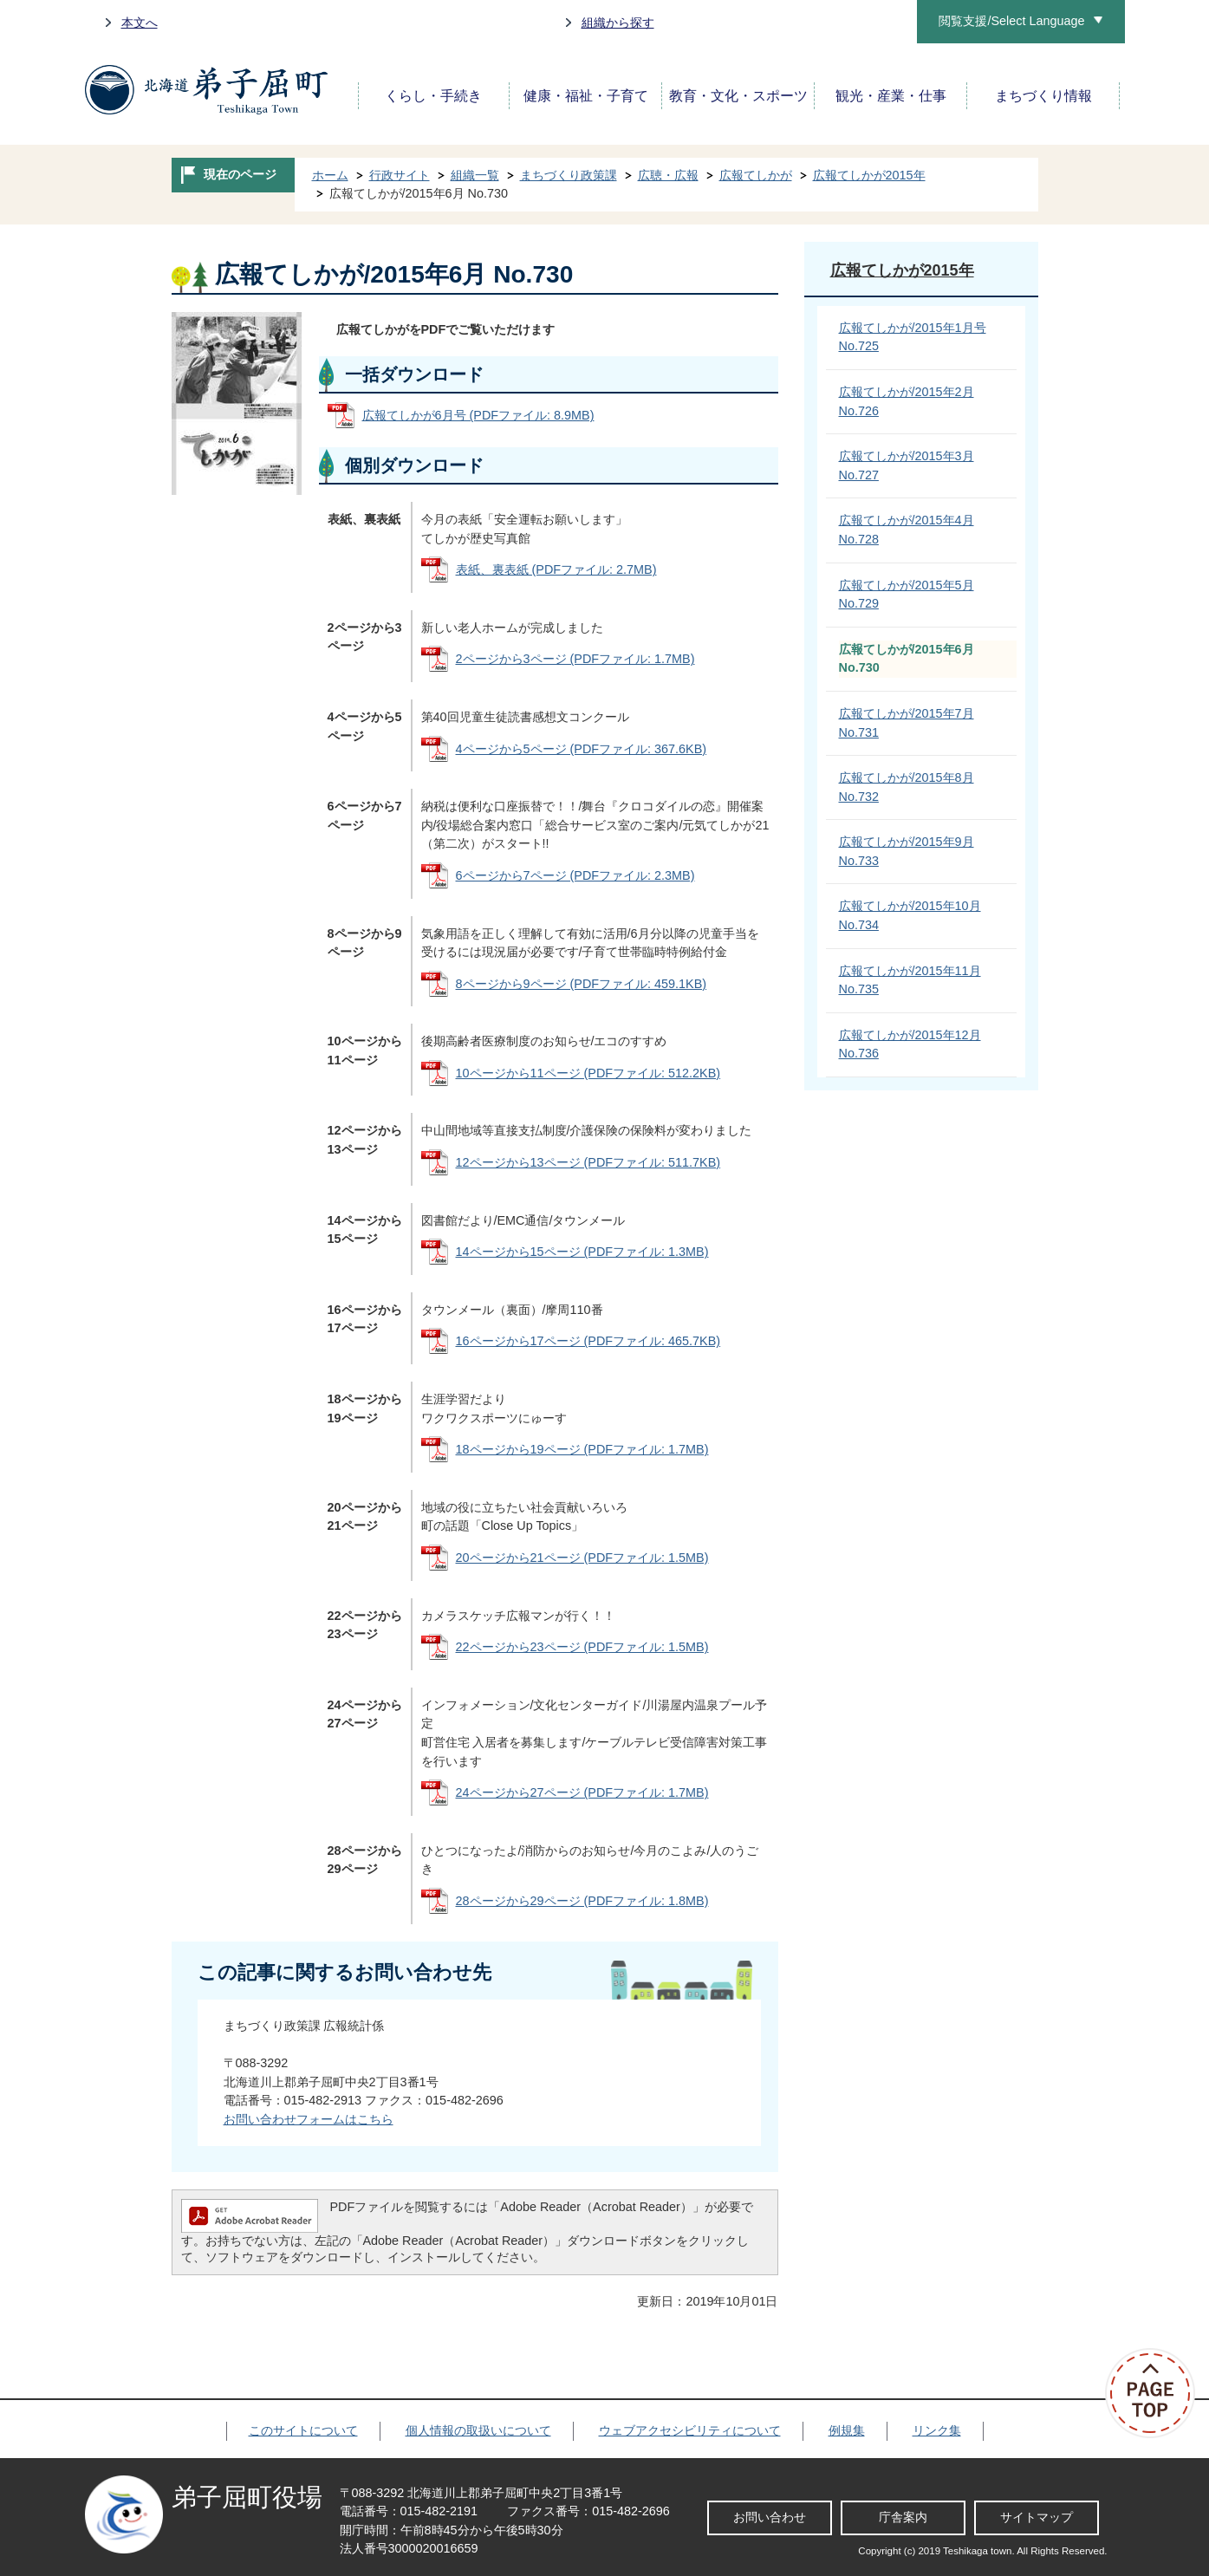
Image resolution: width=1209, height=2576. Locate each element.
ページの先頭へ (1157, 2393)
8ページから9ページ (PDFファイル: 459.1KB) (581, 984)
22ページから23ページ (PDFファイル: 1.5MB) (582, 1647)
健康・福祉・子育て (585, 95)
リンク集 (937, 2430)
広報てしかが (755, 175)
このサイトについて (303, 2430)
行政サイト (399, 175)
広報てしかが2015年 (869, 175)
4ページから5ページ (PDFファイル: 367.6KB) (581, 749)
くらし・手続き (433, 95)
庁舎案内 (903, 2517)
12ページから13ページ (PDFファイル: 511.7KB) (588, 1162)
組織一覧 (475, 175)
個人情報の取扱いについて (478, 2430)
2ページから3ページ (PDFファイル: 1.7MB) (575, 659)
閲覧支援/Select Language (1011, 21)
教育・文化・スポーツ (738, 95)
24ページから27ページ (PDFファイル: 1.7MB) (582, 1792)
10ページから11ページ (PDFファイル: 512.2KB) (588, 1073)
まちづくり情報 (1043, 95)
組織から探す (618, 22)
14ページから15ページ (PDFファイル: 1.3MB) (582, 1252)
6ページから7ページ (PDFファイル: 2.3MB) (575, 875)
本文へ (139, 22)
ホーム (330, 175)
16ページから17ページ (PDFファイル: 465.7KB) (588, 1341)
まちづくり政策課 (568, 175)
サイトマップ (1036, 2517)
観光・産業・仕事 (890, 95)
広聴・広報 (668, 175)
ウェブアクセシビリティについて (690, 2430)
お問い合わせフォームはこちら (308, 2119)
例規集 (847, 2430)
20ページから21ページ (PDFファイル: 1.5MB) (582, 1557)
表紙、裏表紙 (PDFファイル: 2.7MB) (556, 569)
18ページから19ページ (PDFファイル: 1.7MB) (582, 1449)
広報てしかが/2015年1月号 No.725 (912, 337)
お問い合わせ (769, 2517)
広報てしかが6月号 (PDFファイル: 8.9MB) (478, 415)
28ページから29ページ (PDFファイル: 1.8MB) (582, 1901)
